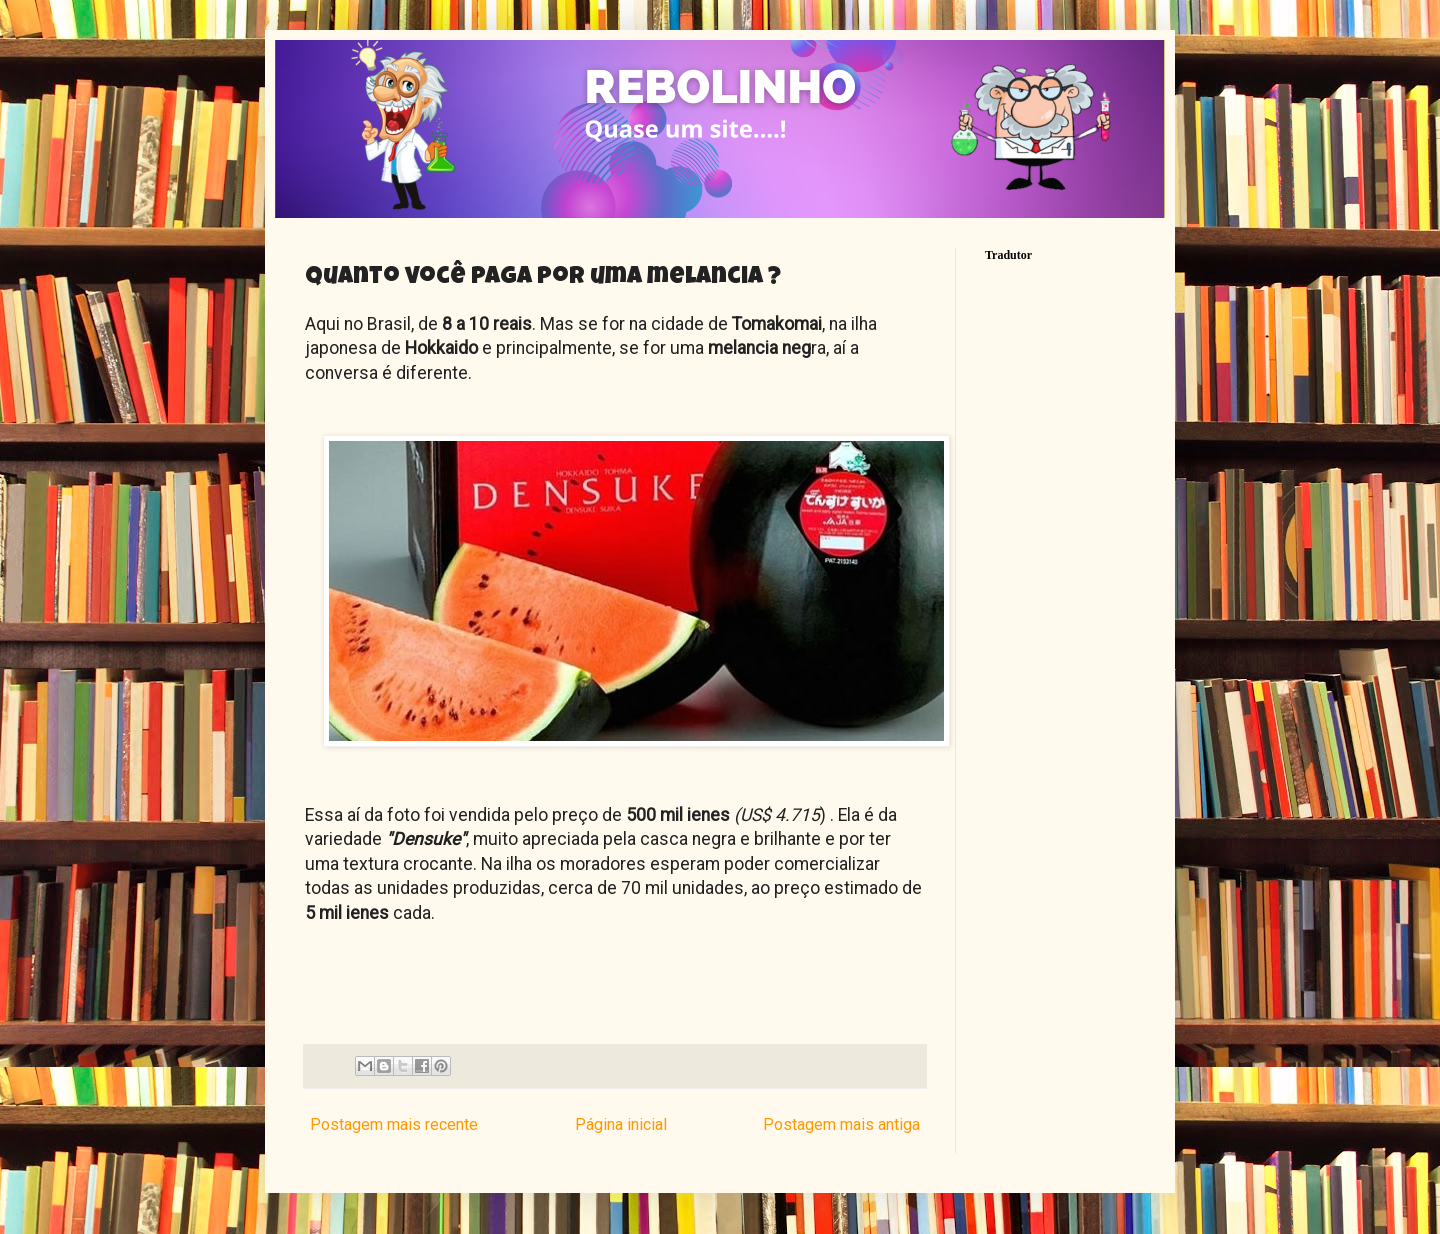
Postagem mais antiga (841, 1124)
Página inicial (621, 1124)
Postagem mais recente (394, 1124)
